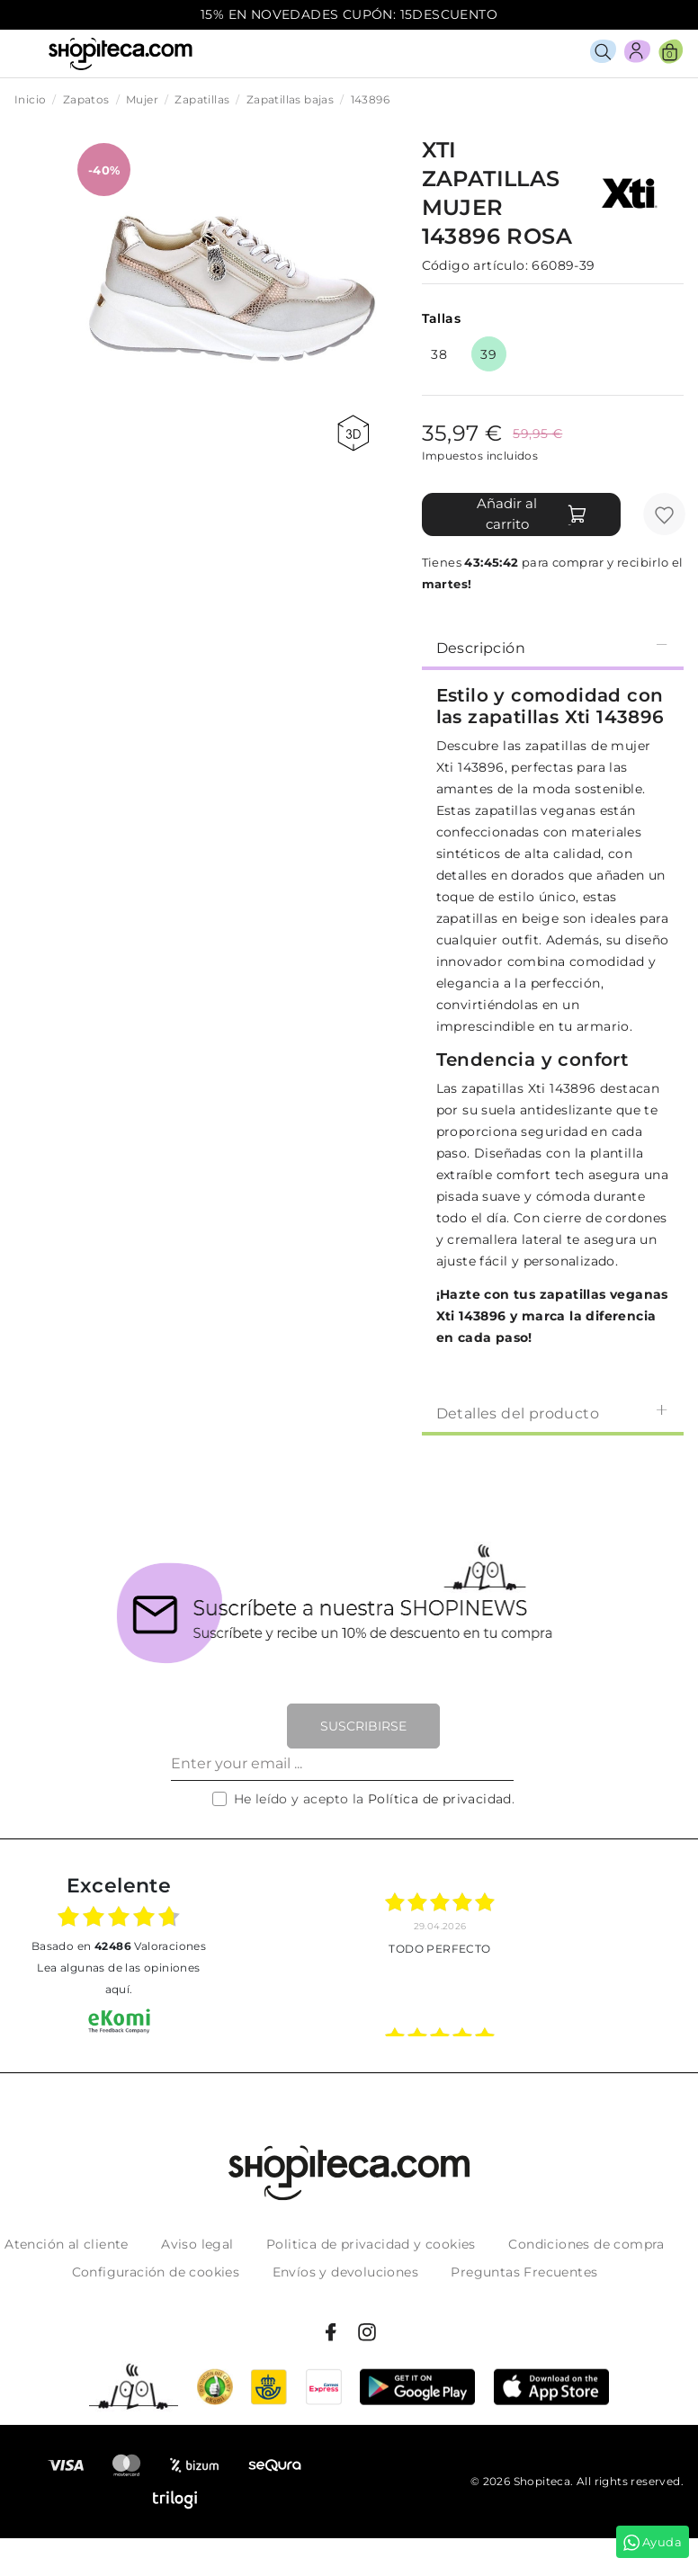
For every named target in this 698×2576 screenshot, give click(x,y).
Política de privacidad (440, 1799)
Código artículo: (475, 265)
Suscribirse (363, 1726)
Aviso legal (197, 2244)
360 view (353, 433)
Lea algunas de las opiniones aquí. (118, 1978)
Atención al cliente (66, 2244)
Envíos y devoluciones (345, 2272)
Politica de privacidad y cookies (371, 2244)
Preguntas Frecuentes (524, 2272)
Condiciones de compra (586, 2244)
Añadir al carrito (532, 513)
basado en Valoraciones (118, 1946)
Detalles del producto (552, 1412)
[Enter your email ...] (342, 1765)
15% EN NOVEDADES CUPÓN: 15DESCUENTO (349, 14)
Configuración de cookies (156, 2272)
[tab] (553, 646)
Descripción (552, 647)
